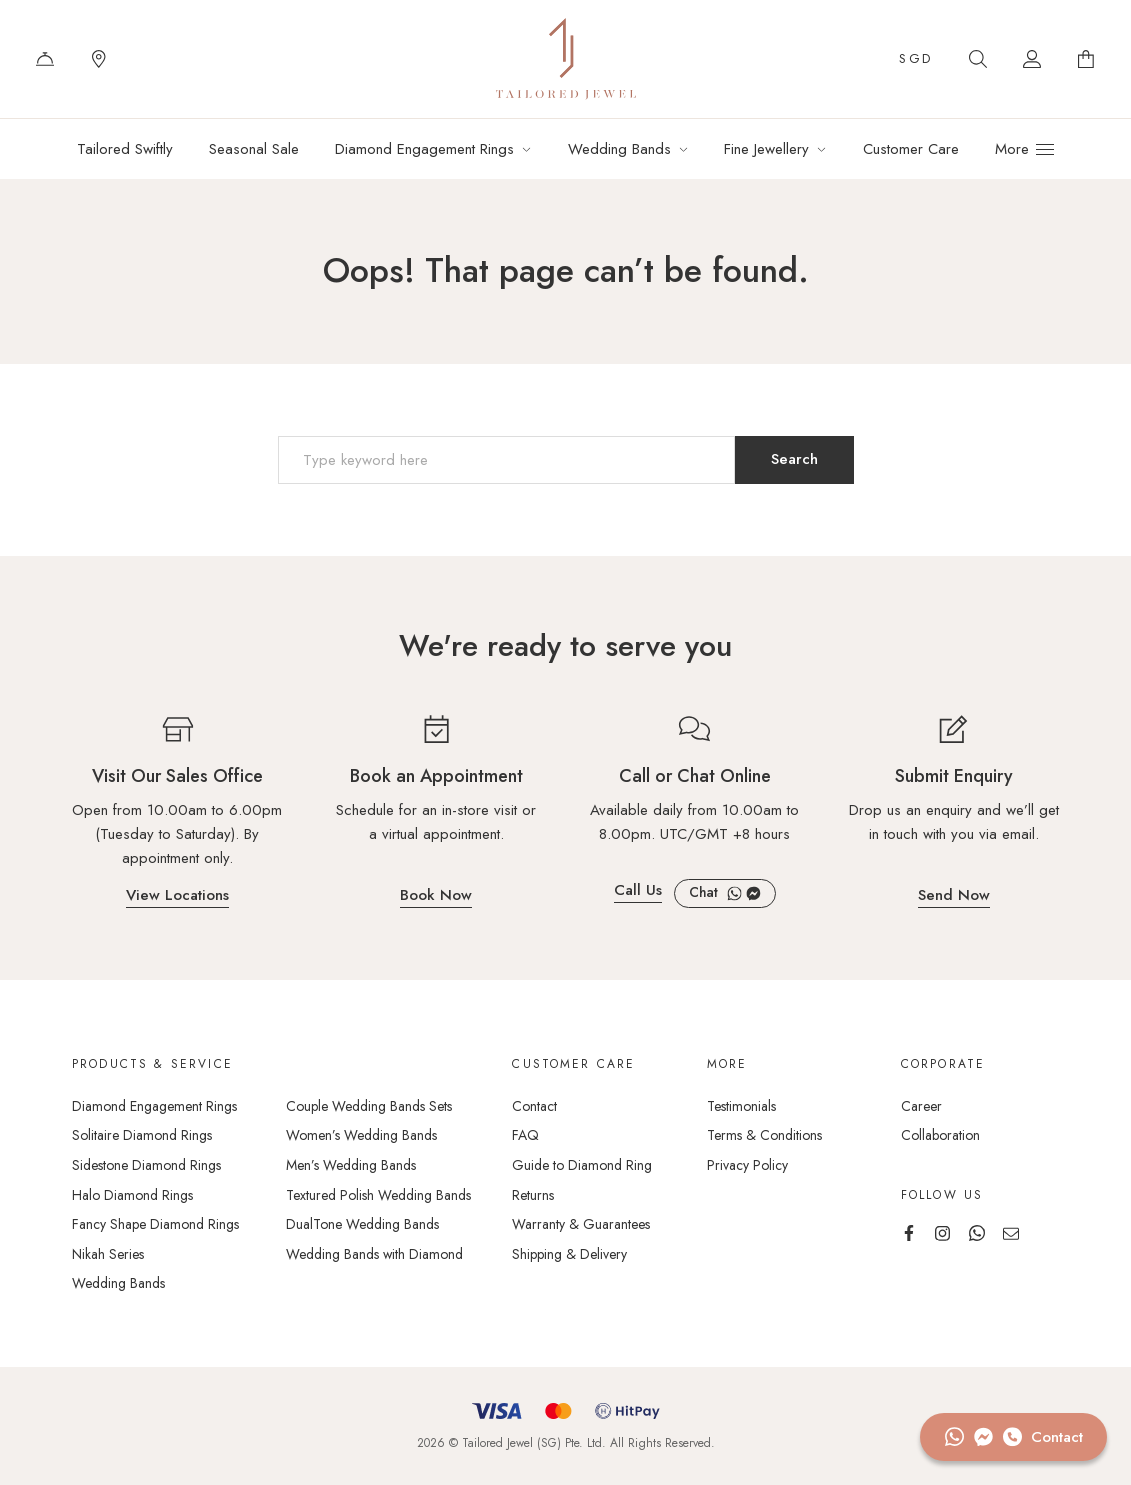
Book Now (436, 897)
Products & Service (152, 1064)
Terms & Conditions (764, 1135)
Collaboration (940, 1135)
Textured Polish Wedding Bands (378, 1195)
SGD (916, 58)
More (727, 1064)
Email (1011, 1233)
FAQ (525, 1135)
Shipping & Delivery (569, 1254)
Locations (99, 59)
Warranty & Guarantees (581, 1224)
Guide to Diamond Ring (582, 1165)
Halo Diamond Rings (132, 1195)
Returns (533, 1195)
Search (978, 59)
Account (1032, 59)
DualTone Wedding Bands (362, 1224)
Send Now (954, 897)
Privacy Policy (747, 1165)
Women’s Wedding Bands (361, 1135)
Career (921, 1106)
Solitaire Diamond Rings (142, 1135)
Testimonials (741, 1106)
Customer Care (911, 149)
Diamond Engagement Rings (424, 149)
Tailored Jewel (566, 59)
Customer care (573, 1064)
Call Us (638, 892)
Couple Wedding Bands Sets (369, 1106)
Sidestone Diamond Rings (146, 1165)
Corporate (943, 1064)
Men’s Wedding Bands (351, 1165)
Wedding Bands (619, 149)
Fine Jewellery (766, 149)
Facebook (753, 893)
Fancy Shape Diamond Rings (155, 1224)
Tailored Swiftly (125, 149)
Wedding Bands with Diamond (374, 1254)
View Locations (177, 897)
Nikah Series (108, 1254)
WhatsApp (734, 893)
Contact (45, 59)
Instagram (943, 1233)
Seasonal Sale (254, 149)
